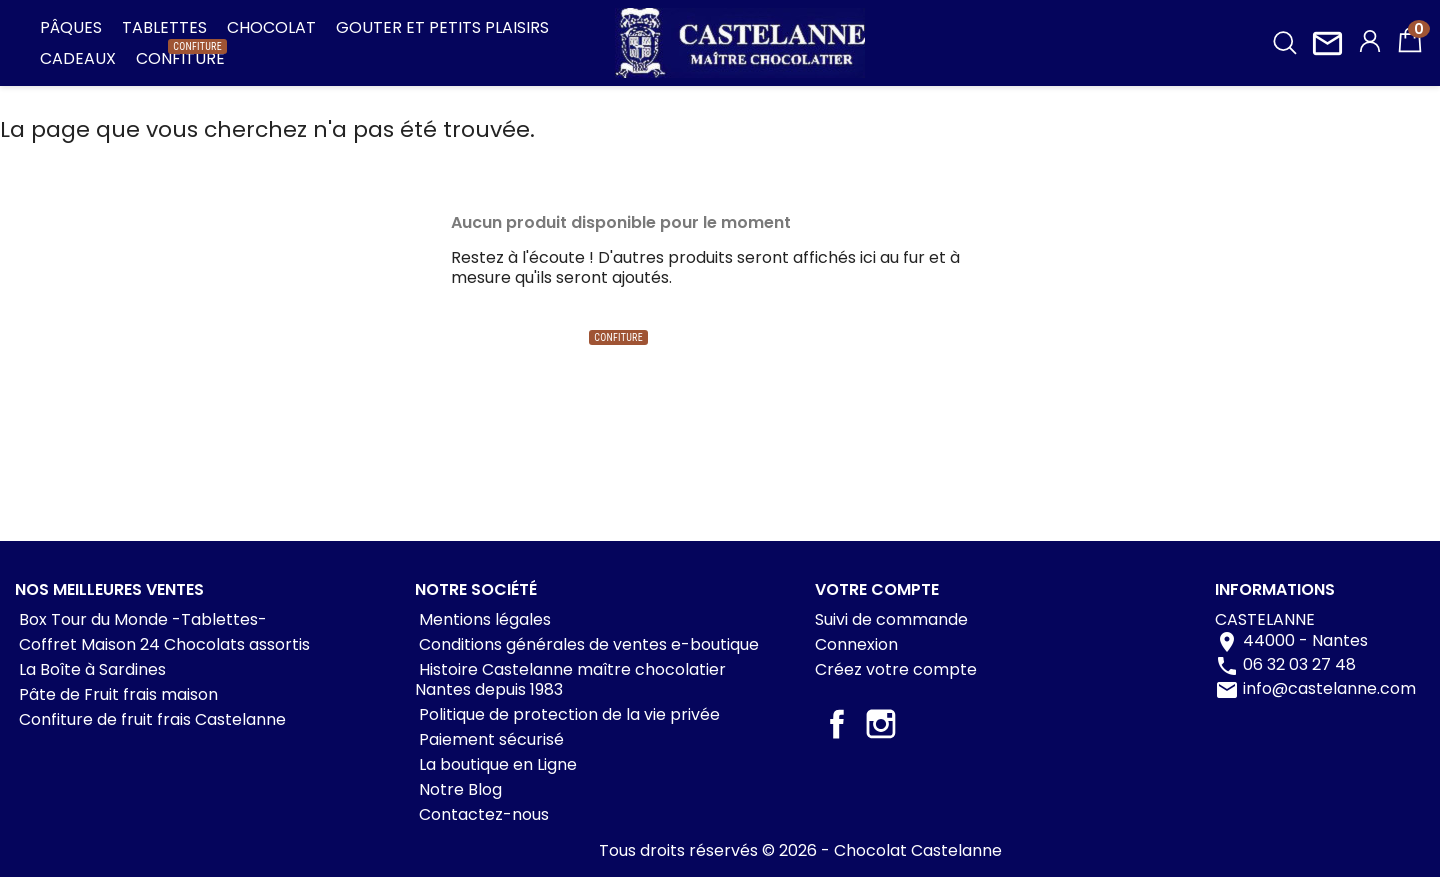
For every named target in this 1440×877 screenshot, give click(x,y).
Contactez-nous (482, 814)
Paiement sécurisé (489, 739)
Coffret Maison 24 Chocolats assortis (162, 644)
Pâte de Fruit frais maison (116, 694)
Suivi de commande (891, 619)
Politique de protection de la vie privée (567, 714)
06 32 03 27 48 (1299, 664)
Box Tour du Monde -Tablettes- (141, 619)
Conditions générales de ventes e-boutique (587, 644)
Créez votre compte (896, 669)
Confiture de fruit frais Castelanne (150, 719)
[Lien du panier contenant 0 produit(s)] (1410, 49)
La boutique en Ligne (496, 764)
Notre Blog (458, 789)
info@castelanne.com (1329, 688)
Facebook (837, 724)
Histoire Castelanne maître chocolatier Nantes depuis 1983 (570, 679)
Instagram (881, 724)
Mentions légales (483, 619)
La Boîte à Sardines (90, 669)
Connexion (856, 644)
